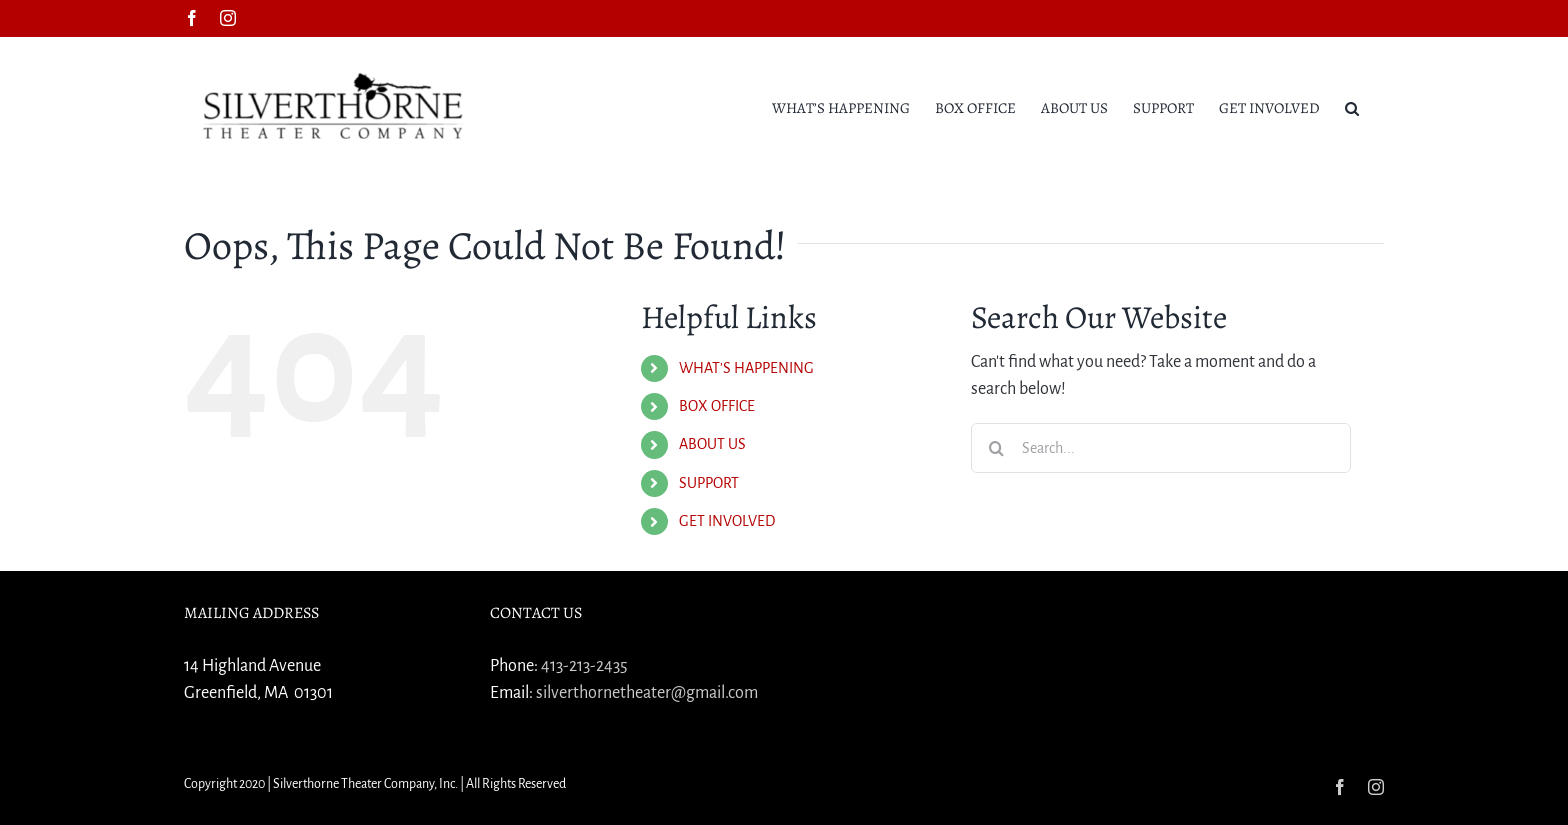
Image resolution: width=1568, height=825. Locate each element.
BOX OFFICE (717, 406)
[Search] (996, 448)
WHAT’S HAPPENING (746, 368)
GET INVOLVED (727, 521)
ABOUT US (712, 444)
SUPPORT (709, 483)
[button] (1352, 107)
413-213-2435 (584, 666)
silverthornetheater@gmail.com (647, 693)
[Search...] (1161, 448)
